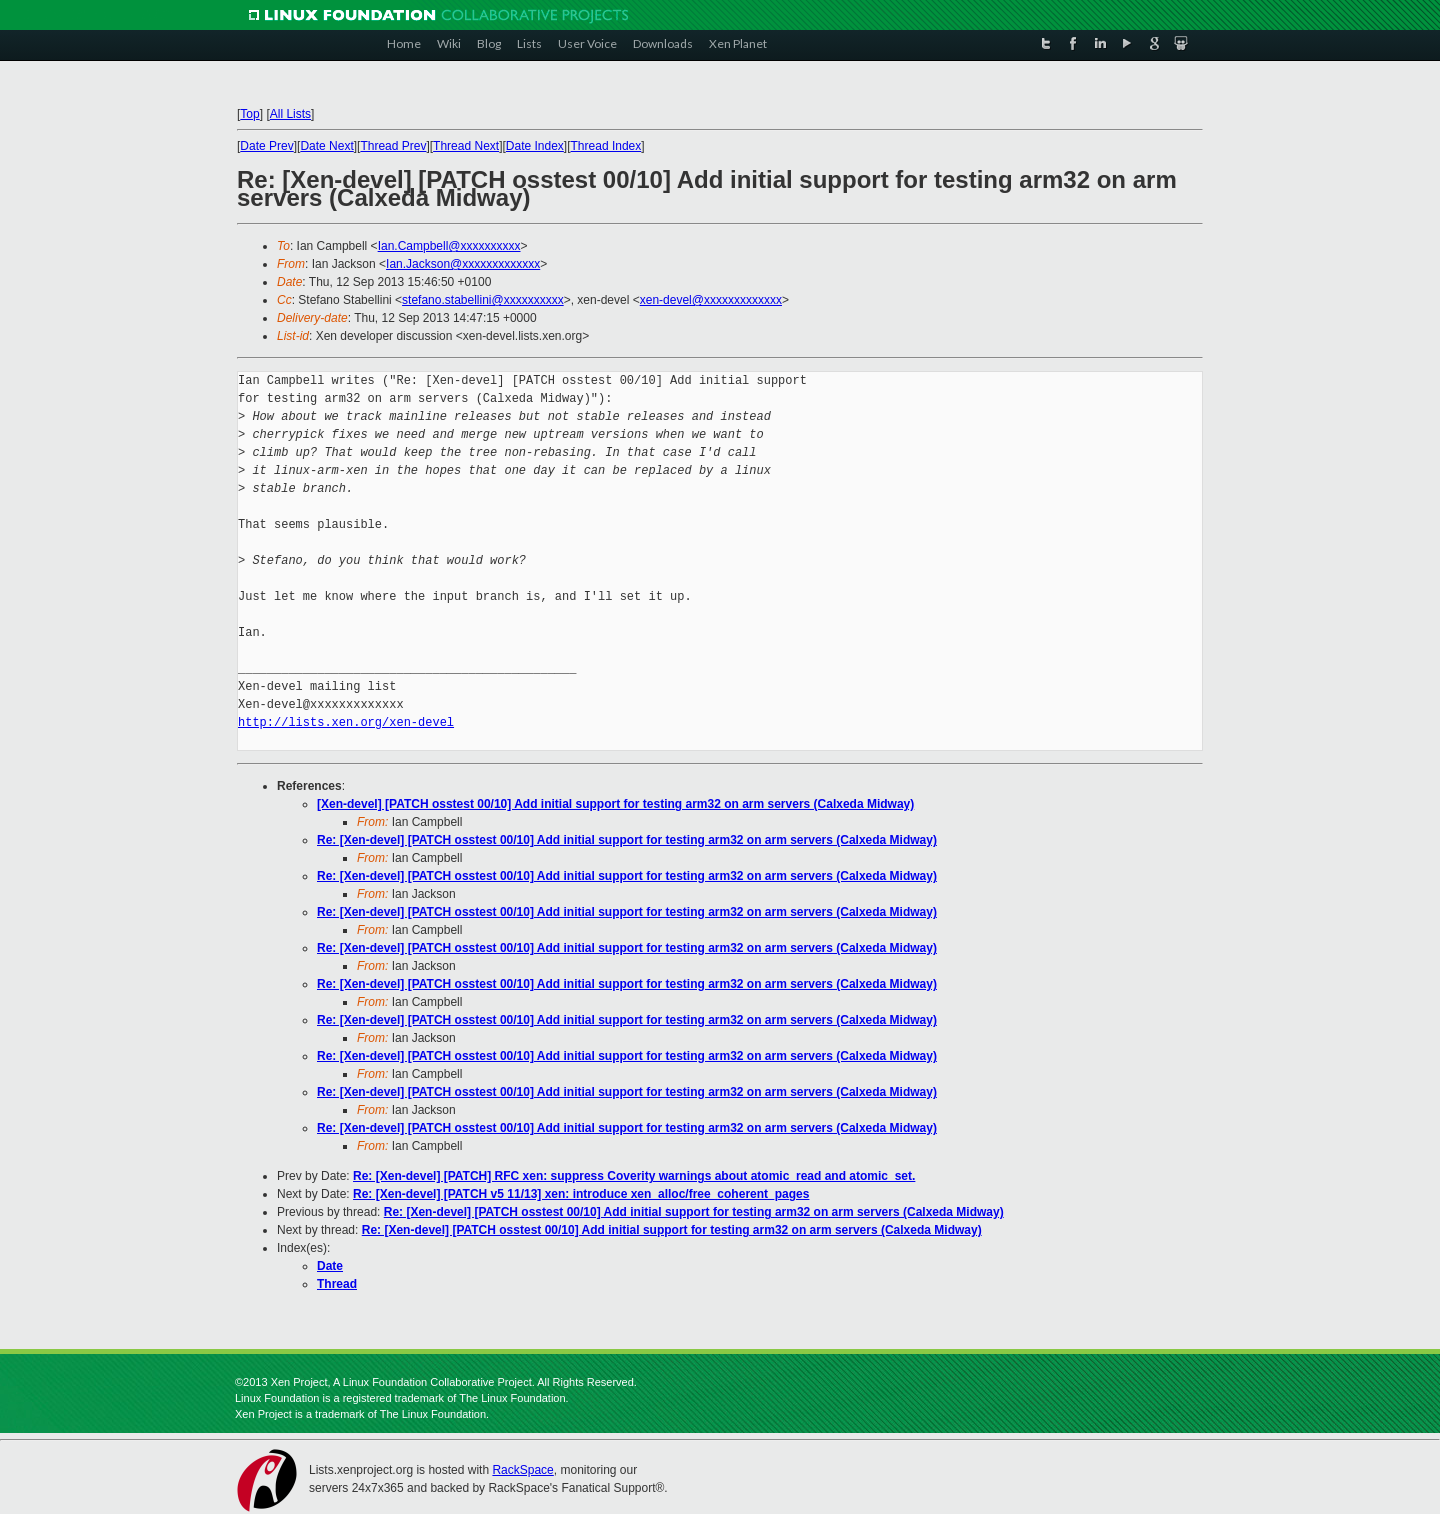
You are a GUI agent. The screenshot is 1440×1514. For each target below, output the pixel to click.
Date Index (535, 146)
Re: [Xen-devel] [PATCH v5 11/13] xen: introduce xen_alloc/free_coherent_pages (581, 1194)
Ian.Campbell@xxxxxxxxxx (449, 246)
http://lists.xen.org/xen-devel (346, 722)
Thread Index (606, 146)
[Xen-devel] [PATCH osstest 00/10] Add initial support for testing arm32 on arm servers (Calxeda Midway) (615, 804)
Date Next (326, 146)
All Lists (290, 114)
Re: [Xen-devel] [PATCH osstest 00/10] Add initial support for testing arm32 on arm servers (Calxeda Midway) (627, 840)
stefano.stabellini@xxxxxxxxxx (483, 300)
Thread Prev (393, 146)
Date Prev (266, 146)
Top (249, 114)
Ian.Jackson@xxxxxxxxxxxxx (463, 264)
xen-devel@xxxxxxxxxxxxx (711, 300)
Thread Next (466, 146)
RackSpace (522, 1470)
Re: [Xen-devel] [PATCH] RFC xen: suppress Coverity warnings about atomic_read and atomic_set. (634, 1176)
